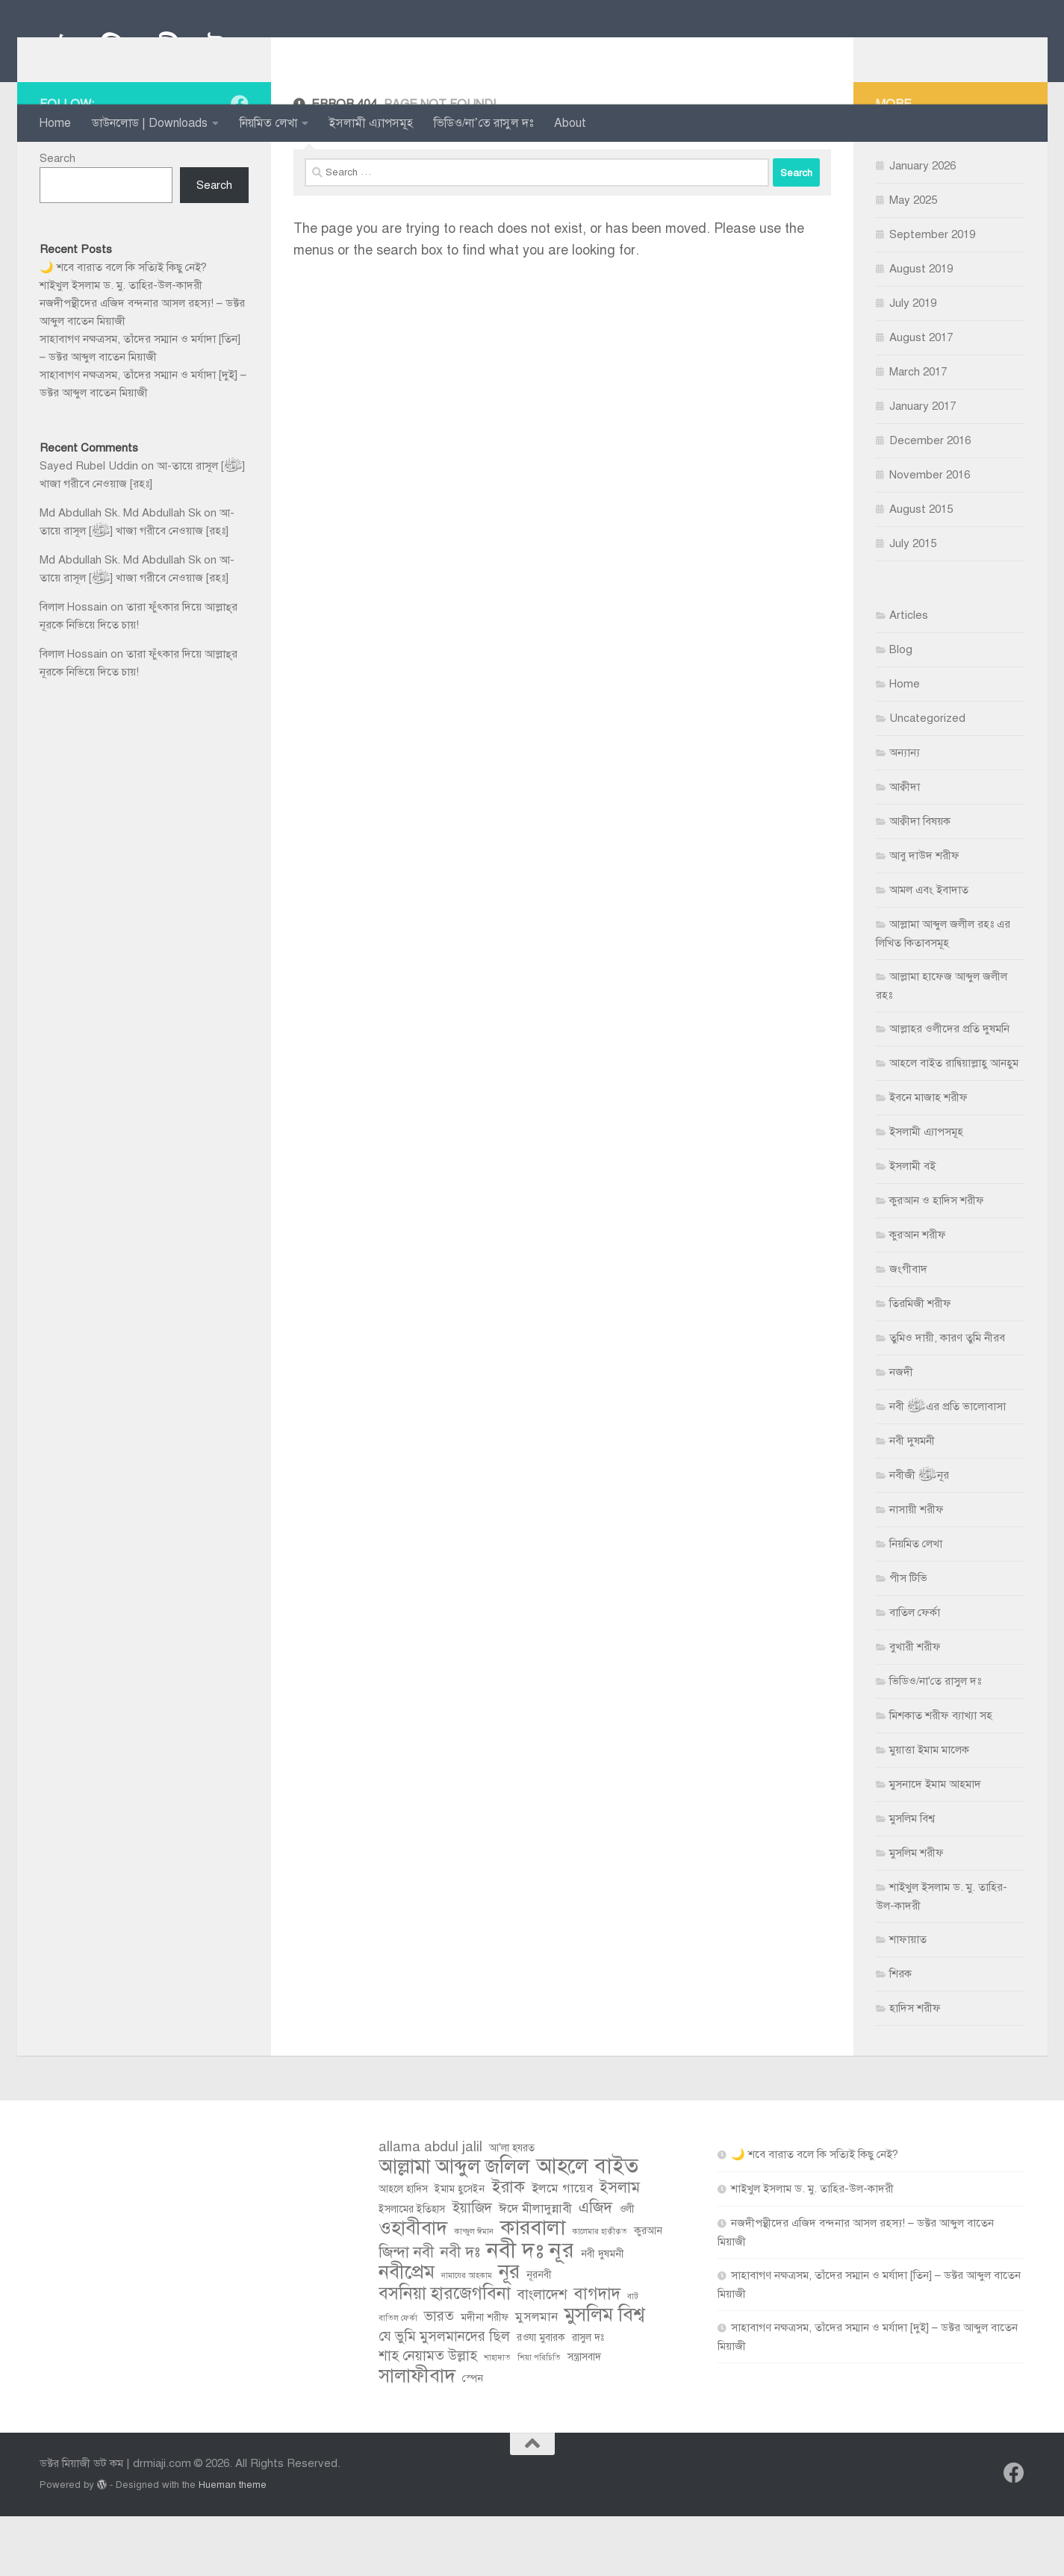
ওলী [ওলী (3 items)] (627, 2268)
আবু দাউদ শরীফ (924, 915)
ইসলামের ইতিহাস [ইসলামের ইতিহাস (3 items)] (412, 2268)
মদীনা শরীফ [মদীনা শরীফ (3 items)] (484, 2377)
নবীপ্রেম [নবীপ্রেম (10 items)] (407, 2332)
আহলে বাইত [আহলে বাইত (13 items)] (587, 2226)
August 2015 (921, 569)
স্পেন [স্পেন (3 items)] (472, 2438)
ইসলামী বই (912, 1225)
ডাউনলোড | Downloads (150, 123)
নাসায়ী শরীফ (916, 1569)
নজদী (901, 1431)
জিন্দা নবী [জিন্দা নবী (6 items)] (406, 2312)
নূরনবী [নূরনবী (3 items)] (539, 2334)
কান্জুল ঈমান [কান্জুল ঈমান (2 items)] (474, 2291)
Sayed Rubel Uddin (89, 525)
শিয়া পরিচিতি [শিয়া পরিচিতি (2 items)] (539, 2417)
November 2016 (929, 534)
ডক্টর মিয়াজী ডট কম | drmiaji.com (248, 51)
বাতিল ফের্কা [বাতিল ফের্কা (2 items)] (398, 2378)
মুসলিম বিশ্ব (912, 1878)
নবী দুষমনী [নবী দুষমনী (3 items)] (602, 2313)
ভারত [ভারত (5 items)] (439, 2375)
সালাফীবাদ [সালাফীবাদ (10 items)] (417, 2436)
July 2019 (912, 362)
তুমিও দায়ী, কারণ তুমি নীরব (947, 1397)
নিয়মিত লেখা (268, 123)
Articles (908, 675)
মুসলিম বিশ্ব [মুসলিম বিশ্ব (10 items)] (604, 2374)
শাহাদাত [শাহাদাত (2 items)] (497, 2417)
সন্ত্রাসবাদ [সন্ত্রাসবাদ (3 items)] (584, 2416)
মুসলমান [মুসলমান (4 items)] (536, 2376)
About (570, 123)
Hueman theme (233, 2544)
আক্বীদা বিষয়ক (920, 881)
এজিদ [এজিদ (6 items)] (595, 2267)
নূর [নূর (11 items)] (509, 2332)
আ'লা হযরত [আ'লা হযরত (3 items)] (512, 2207)
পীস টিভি (908, 1637)
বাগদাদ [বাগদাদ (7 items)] (597, 2354)
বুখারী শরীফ (915, 1706)
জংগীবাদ (908, 1328)
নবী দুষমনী (912, 1500)
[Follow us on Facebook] (240, 163)
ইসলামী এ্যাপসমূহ (371, 123)
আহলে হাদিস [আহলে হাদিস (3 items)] (403, 2248)
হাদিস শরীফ (915, 2067)
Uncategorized (927, 778)
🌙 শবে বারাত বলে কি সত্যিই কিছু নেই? (123, 327)
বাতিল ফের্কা (914, 1672)
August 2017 (921, 397)
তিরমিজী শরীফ (920, 1363)
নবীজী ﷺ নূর (919, 1534)
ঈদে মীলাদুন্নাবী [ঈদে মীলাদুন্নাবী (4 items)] (535, 2268)
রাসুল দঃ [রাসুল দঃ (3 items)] (588, 2397)
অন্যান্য (904, 812)
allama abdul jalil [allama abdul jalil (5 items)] (430, 2206)
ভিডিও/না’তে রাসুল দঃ (483, 123)
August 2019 (921, 328)
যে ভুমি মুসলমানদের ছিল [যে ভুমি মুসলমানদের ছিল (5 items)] (444, 2395)
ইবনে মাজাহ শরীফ (928, 1157)
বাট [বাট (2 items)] (632, 2356)
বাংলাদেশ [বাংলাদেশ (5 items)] (542, 2354)
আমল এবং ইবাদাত (928, 949)
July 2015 (912, 603)
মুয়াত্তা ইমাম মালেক (929, 1809)
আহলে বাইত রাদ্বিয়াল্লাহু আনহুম (953, 1122)
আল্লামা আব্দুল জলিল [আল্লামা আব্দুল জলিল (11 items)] (454, 2227)
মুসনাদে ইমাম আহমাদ (935, 1843)
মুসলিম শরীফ (916, 1912)
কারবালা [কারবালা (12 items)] (532, 2287)
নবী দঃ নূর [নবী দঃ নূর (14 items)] (530, 2309)
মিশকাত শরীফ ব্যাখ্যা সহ (940, 1775)
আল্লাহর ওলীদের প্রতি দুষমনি (949, 1088)
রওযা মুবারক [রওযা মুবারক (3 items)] (541, 2397)
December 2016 (930, 500)
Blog (900, 709)
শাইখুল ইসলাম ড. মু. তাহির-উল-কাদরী (121, 345)
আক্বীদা (904, 846)
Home (55, 123)
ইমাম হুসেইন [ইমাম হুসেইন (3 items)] (460, 2248)
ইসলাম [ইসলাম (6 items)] (620, 2247)
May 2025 (913, 259)
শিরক (900, 2033)
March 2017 (918, 431)
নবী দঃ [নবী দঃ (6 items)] (460, 2312)
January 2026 (922, 225)
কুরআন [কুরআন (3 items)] (648, 2290)
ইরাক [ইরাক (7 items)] (508, 2247)
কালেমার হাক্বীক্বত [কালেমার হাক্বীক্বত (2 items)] (599, 2291)
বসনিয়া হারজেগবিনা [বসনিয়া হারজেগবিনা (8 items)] (445, 2354)
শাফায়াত (908, 1999)
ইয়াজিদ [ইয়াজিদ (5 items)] (472, 2267)
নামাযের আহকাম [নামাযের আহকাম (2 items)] (466, 2335)
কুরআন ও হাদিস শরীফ (936, 1260)
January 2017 (922, 466)
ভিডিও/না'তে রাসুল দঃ (935, 1740)
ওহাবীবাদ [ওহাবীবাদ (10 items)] (413, 2288)
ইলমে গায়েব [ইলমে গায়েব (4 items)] (562, 2248)
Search (57, 218)
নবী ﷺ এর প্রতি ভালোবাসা (947, 1466)
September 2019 (932, 294)
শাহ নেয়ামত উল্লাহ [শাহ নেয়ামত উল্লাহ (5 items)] (428, 2415)
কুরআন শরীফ (917, 1294)
